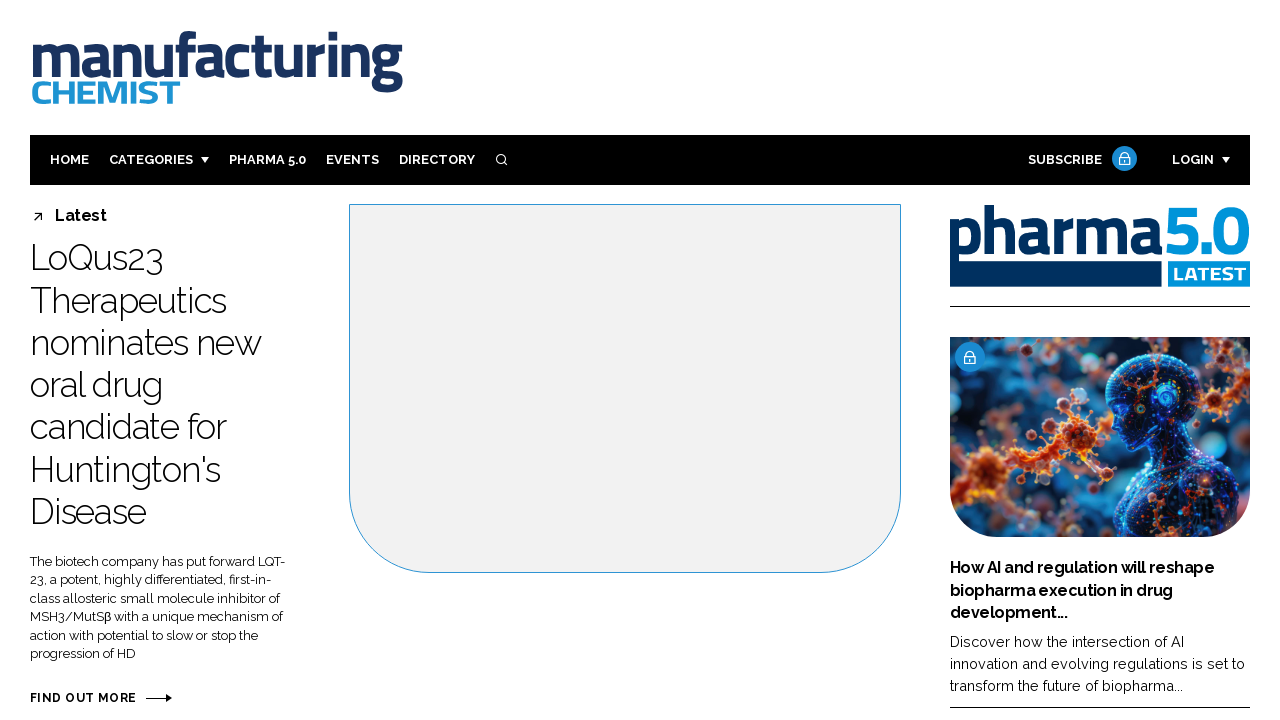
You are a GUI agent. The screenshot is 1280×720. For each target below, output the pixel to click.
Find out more (83, 698)
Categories (151, 159)
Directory (437, 159)
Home (69, 159)
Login (1193, 159)
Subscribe (1080, 160)
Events (352, 159)
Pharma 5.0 (267, 159)
